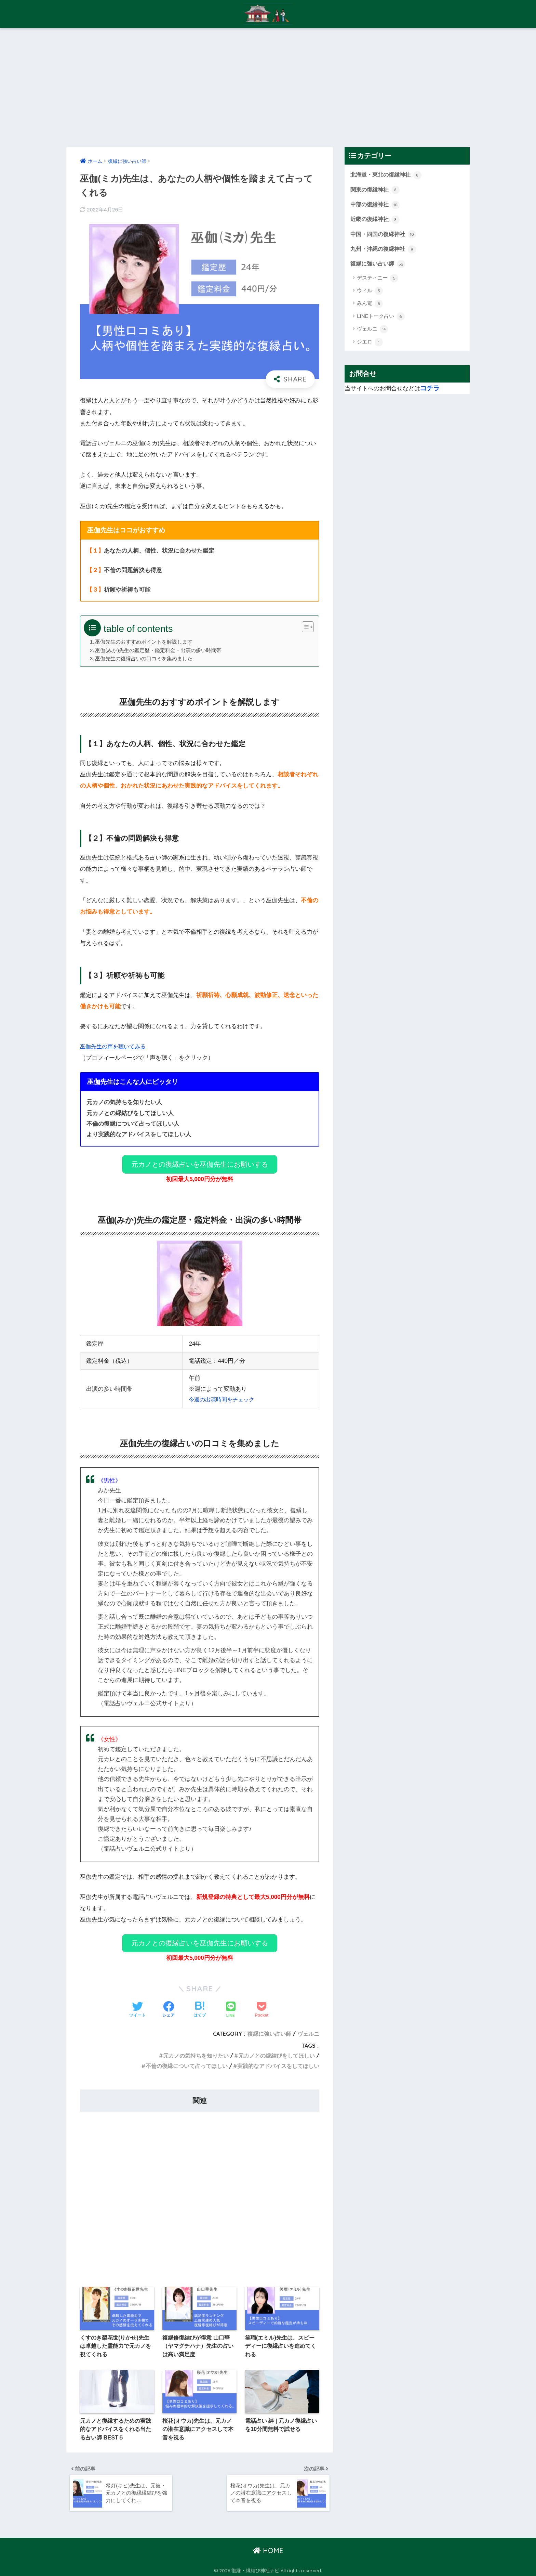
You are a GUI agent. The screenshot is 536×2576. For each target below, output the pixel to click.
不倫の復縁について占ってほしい (187, 2059)
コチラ (430, 391)
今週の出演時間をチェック (221, 1396)
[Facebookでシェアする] (168, 2003)
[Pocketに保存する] (261, 2003)
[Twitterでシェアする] (137, 2003)
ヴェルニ (308, 2026)
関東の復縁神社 (376, 190)
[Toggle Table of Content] (304, 627)
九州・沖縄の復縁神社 (384, 251)
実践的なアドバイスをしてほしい (278, 2059)
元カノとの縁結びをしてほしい (276, 2049)
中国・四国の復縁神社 (384, 236)
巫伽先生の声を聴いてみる (115, 1046)
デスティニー (377, 281)
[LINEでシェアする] (231, 2003)
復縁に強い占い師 (269, 2026)
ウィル (370, 294)
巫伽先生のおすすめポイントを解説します (144, 642)
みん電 (370, 307)
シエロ (370, 345)
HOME (268, 2549)
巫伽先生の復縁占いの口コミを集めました (144, 658)
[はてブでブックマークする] (199, 2003)
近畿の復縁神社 (376, 221)
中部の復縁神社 (376, 206)
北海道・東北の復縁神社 (387, 175)
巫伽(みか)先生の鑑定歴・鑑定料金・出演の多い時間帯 (158, 650)
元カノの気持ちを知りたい (196, 2049)
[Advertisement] (268, 87)
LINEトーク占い (381, 320)
